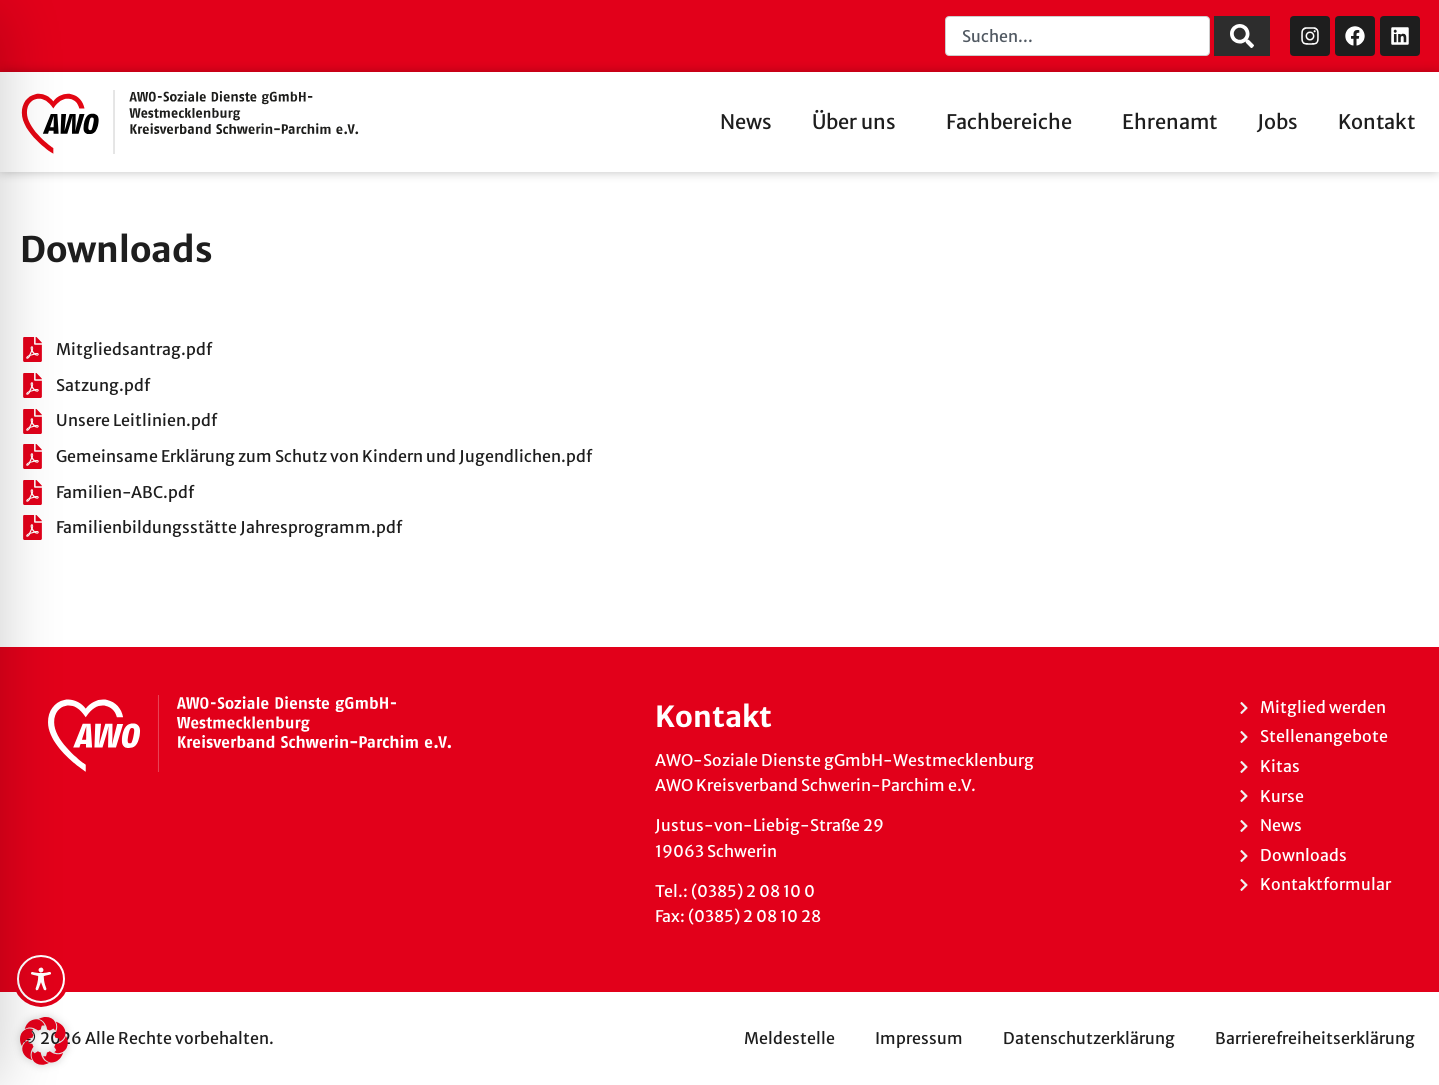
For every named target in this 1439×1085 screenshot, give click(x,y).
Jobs (1277, 121)
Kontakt (1376, 121)
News (746, 121)
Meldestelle (789, 1038)
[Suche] (1242, 36)
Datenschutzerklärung (1089, 1038)
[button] (44, 1041)
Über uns (859, 121)
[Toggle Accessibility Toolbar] (41, 979)
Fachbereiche (1014, 121)
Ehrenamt (1169, 121)
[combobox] (1077, 36)
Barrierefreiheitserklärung (1315, 1038)
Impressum (919, 1038)
